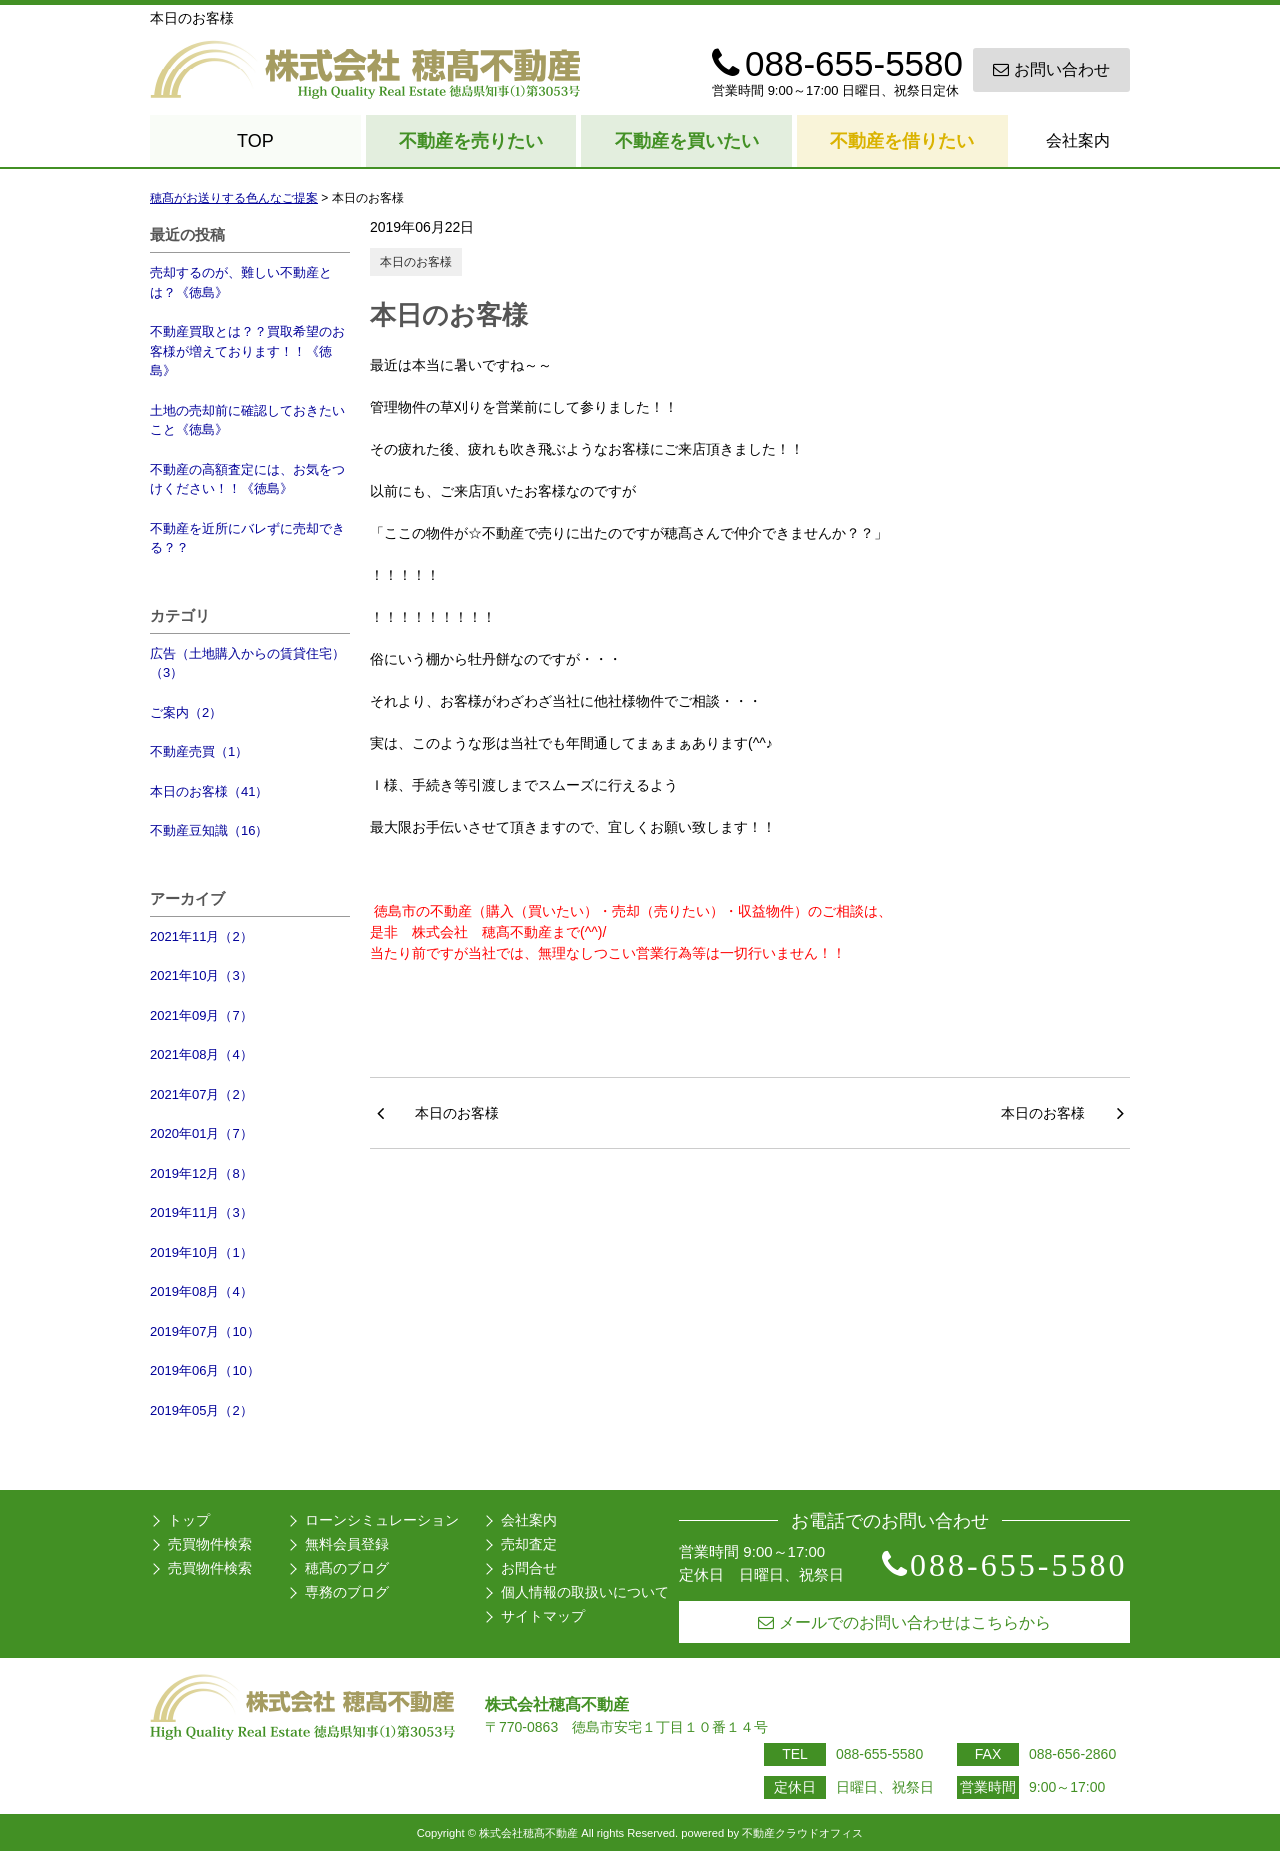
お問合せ (529, 1568)
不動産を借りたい (902, 141)
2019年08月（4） (201, 1291)
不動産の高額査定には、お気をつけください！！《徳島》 (247, 479)
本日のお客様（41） (209, 791)
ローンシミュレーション (382, 1520)
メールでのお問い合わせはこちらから (904, 1622)
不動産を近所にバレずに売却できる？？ (247, 538)
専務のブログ (347, 1592)
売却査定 (529, 1544)
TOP (255, 141)
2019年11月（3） (201, 1212)
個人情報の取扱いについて (585, 1592)
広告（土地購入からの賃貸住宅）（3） (247, 663)
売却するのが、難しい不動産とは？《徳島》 (241, 282)
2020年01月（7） (201, 1133)
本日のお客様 (416, 262)
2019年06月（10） (205, 1370)
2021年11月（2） (201, 936)
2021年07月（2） (201, 1094)
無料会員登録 (347, 1544)
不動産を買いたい (687, 141)
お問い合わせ (1051, 69)
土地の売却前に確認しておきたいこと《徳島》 (247, 420)
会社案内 (1078, 140)
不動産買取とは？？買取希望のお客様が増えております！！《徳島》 (247, 351)
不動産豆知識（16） (209, 830)
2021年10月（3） (201, 975)
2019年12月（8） (201, 1173)
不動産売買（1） (199, 751)
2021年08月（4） (201, 1054)
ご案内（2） (186, 712)
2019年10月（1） (201, 1252)
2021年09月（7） (201, 1015)
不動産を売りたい (471, 141)
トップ (189, 1520)
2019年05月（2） (201, 1410)
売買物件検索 (210, 1544)
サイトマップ (543, 1616)
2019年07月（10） (205, 1331)
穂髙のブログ (347, 1568)
